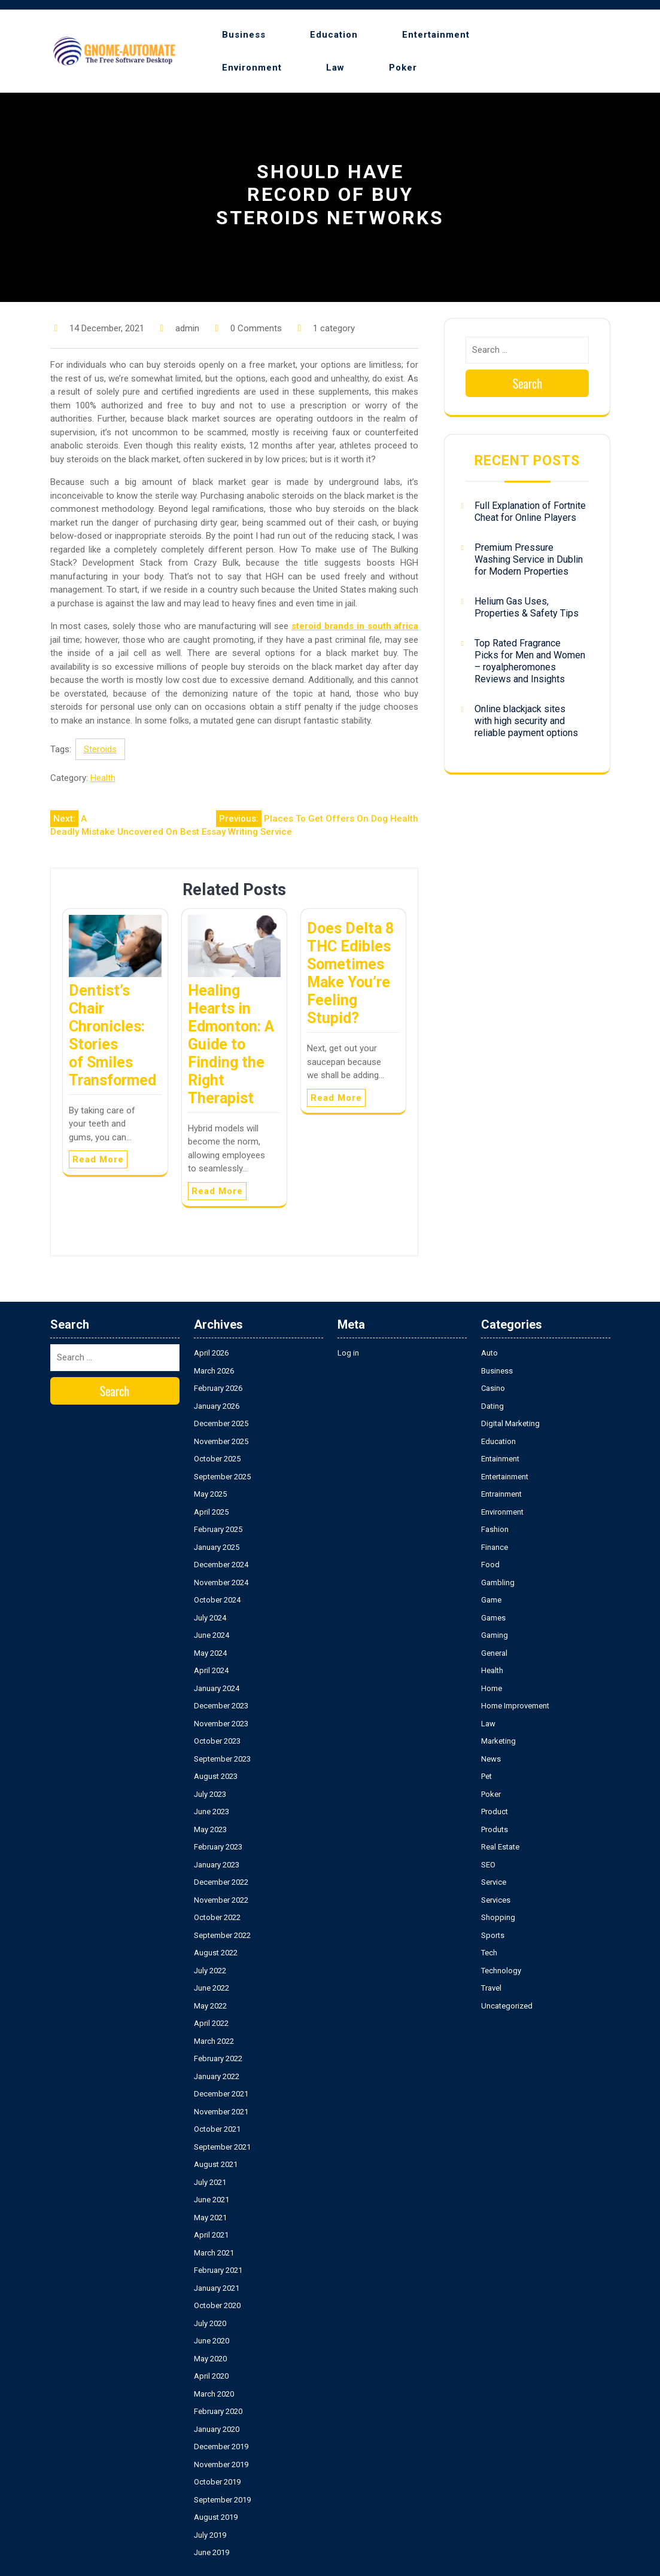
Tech (489, 1952)
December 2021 (221, 2093)
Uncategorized (507, 2005)
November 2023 (221, 1723)
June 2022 (211, 1987)
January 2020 (216, 2429)
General (494, 1653)
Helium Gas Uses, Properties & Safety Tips (527, 607)
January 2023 (216, 1864)
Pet (486, 1776)
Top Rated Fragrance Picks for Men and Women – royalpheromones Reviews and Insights (530, 661)
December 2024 (221, 1564)
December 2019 (221, 2446)
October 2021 (217, 2129)
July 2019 (210, 2535)
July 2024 (210, 1617)
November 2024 (221, 1582)
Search (528, 383)
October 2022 (217, 1917)
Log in (348, 1352)
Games (493, 1617)
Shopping (498, 1917)
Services (495, 1900)
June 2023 (211, 1811)
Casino (493, 1388)
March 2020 (214, 2393)
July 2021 (210, 2182)
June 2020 (211, 2340)
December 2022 (221, 1882)
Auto (489, 1352)
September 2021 (222, 2146)
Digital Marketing (510, 1423)
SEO (488, 1864)
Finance (494, 1547)
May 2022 (210, 2005)
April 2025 (211, 1511)
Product (494, 1811)
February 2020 (218, 2411)
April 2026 (211, 1352)
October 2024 (217, 1599)
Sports (492, 1935)
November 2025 (221, 1441)
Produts (494, 1829)
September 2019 (222, 2499)
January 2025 (216, 1547)
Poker (403, 67)
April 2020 (211, 2375)
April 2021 (211, 2234)
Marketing (498, 1740)
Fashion (495, 1529)
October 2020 (217, 2305)
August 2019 (216, 2517)
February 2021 (218, 2270)
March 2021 (214, 2252)
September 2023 (222, 1758)
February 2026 (218, 1388)
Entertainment (436, 34)
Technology (501, 1970)
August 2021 (216, 2164)
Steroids (100, 749)
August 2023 (216, 1776)
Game (491, 1599)
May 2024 (210, 1653)
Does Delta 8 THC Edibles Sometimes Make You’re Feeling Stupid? (350, 973)
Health (102, 778)
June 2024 (211, 1635)
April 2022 (211, 2023)
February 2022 (218, 2058)
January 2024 (216, 1688)
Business (244, 34)
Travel (491, 1987)
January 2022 (216, 2076)
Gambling (498, 1582)
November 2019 (221, 2464)
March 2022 (214, 2041)
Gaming (494, 1635)
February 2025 (218, 1529)
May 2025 (210, 1494)
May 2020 (210, 2358)
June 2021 (211, 2199)
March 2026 (214, 1370)
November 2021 (221, 2111)
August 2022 (216, 1952)
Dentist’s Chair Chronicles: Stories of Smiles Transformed (112, 1035)
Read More (98, 1159)
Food (490, 1564)
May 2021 (210, 2217)
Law (335, 67)
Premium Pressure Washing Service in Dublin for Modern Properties (529, 559)
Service (493, 1882)
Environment (252, 67)
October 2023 (217, 1740)
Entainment (500, 1458)
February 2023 (218, 1846)
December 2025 (221, 1423)
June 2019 (211, 2552)
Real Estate (500, 1846)
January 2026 (216, 1406)
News (491, 1758)
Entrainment (501, 1494)
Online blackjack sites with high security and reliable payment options (526, 720)
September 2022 (222, 1935)
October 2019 (217, 2481)
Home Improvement (515, 1705)
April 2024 (211, 1670)
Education (334, 34)
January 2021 (216, 2288)
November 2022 (221, 1900)
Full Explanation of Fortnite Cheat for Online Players (530, 511)
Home (491, 1688)
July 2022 (210, 1970)
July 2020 (210, 2323)
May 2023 (210, 1829)
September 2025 (222, 1476)
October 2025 (217, 1458)
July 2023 (210, 1794)
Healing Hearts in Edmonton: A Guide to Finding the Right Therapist (231, 1044)
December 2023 (221, 1705)
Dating (492, 1406)
